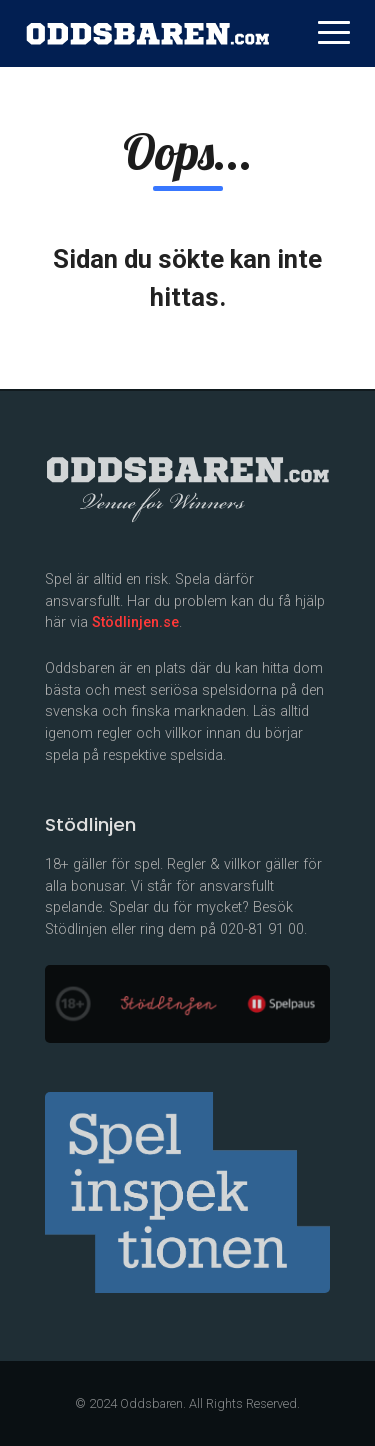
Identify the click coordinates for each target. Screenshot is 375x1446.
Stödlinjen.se (135, 622)
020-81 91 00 (262, 929)
